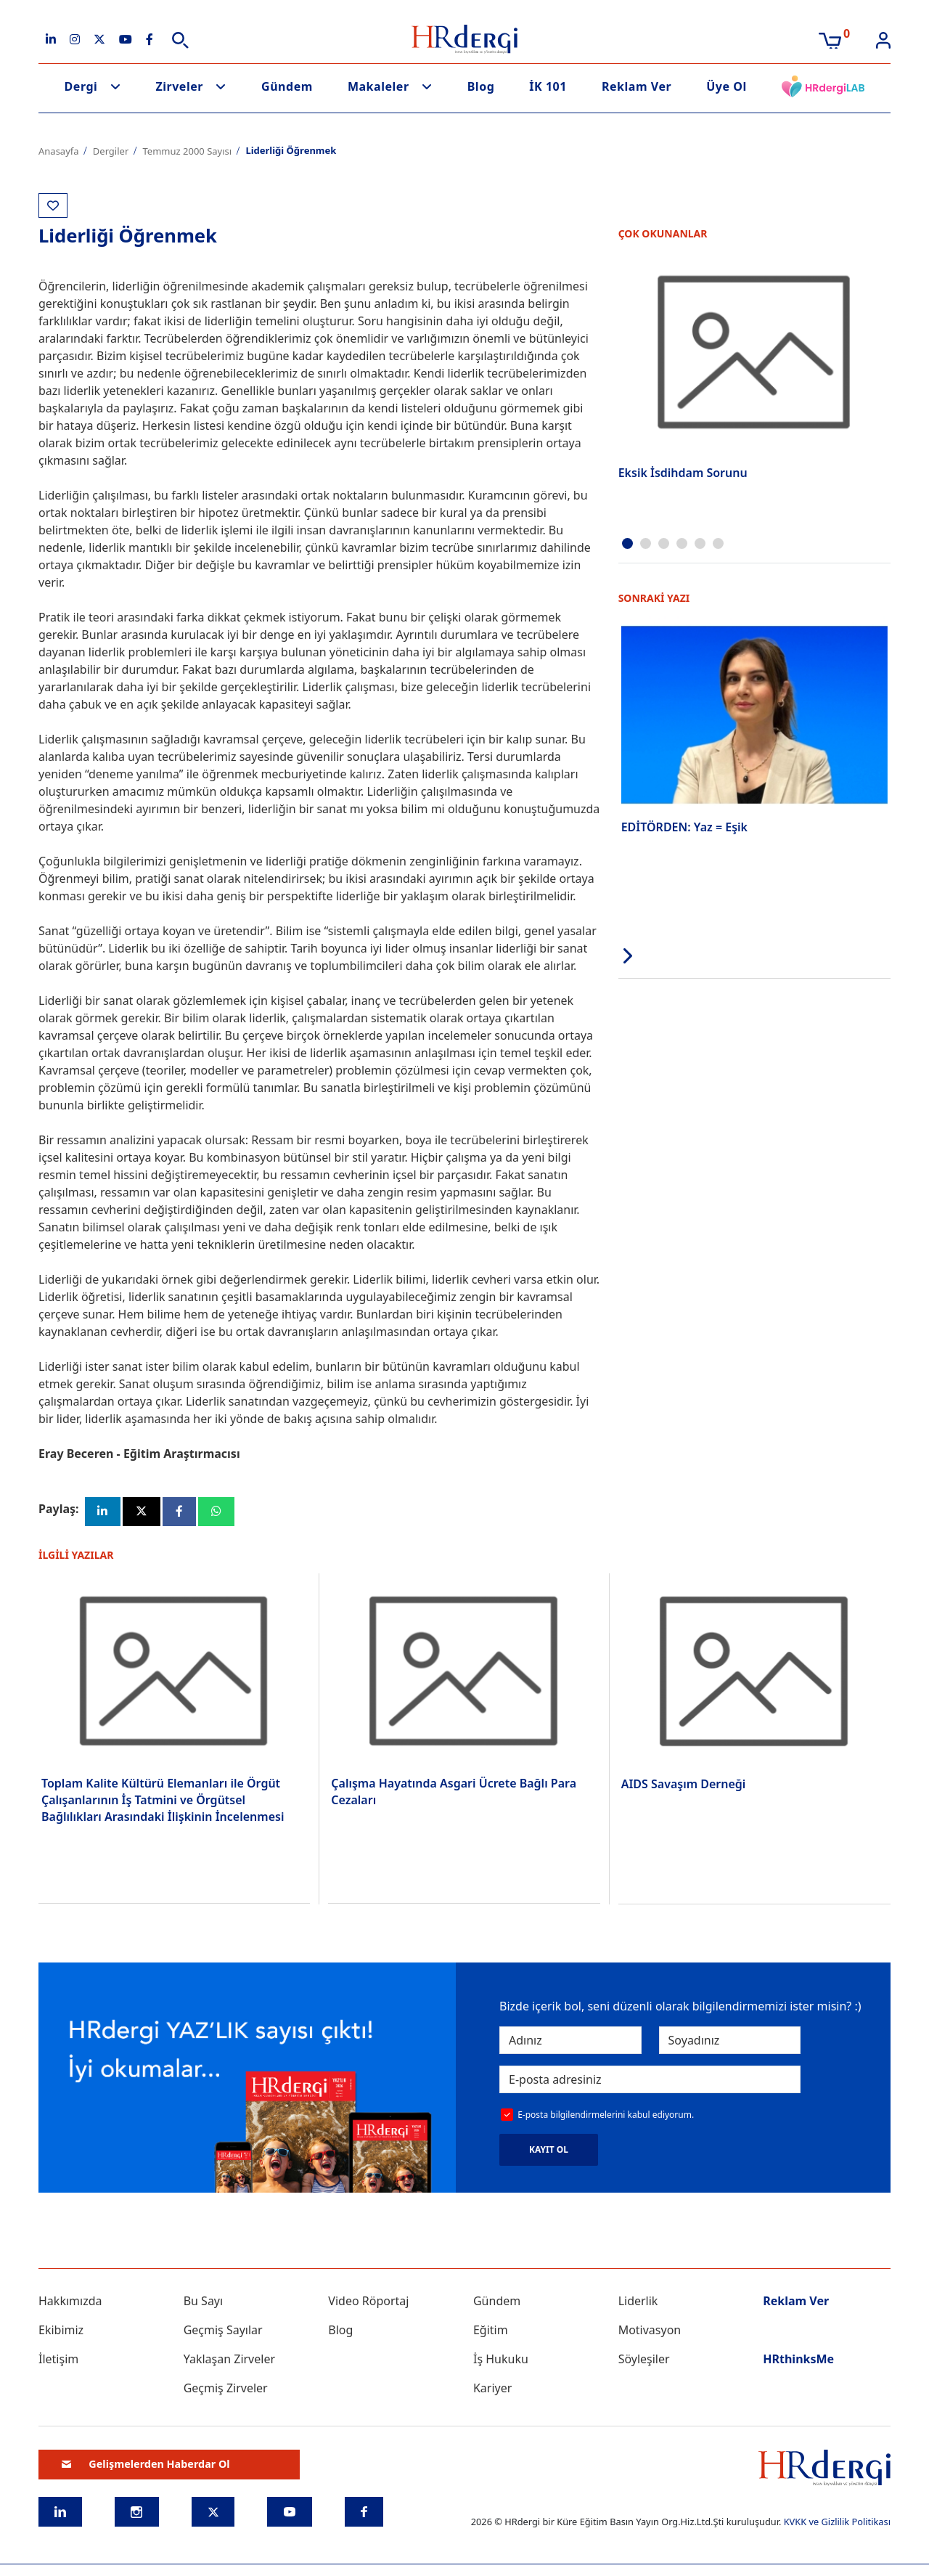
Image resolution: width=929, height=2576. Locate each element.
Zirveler (179, 86)
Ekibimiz (60, 2332)
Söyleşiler (644, 2361)
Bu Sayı (204, 2303)
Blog (481, 86)
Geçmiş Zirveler (226, 2390)
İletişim (58, 2361)
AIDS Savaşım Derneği (683, 1785)
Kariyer (492, 2390)
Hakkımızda (70, 2303)
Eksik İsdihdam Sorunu (683, 473)
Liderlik (638, 2303)
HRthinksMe (798, 2361)
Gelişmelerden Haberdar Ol (146, 2466)
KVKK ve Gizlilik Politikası (837, 2523)
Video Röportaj (368, 2303)
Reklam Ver (636, 86)
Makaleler (378, 86)
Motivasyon (650, 2332)
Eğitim (490, 2332)
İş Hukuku (500, 2361)
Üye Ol (726, 86)
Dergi (81, 86)
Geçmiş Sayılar (223, 2332)
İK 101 (548, 86)
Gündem (287, 86)
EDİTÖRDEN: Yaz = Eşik (684, 826)
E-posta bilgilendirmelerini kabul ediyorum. (605, 2116)
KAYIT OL (548, 2151)
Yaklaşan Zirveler (229, 2361)
